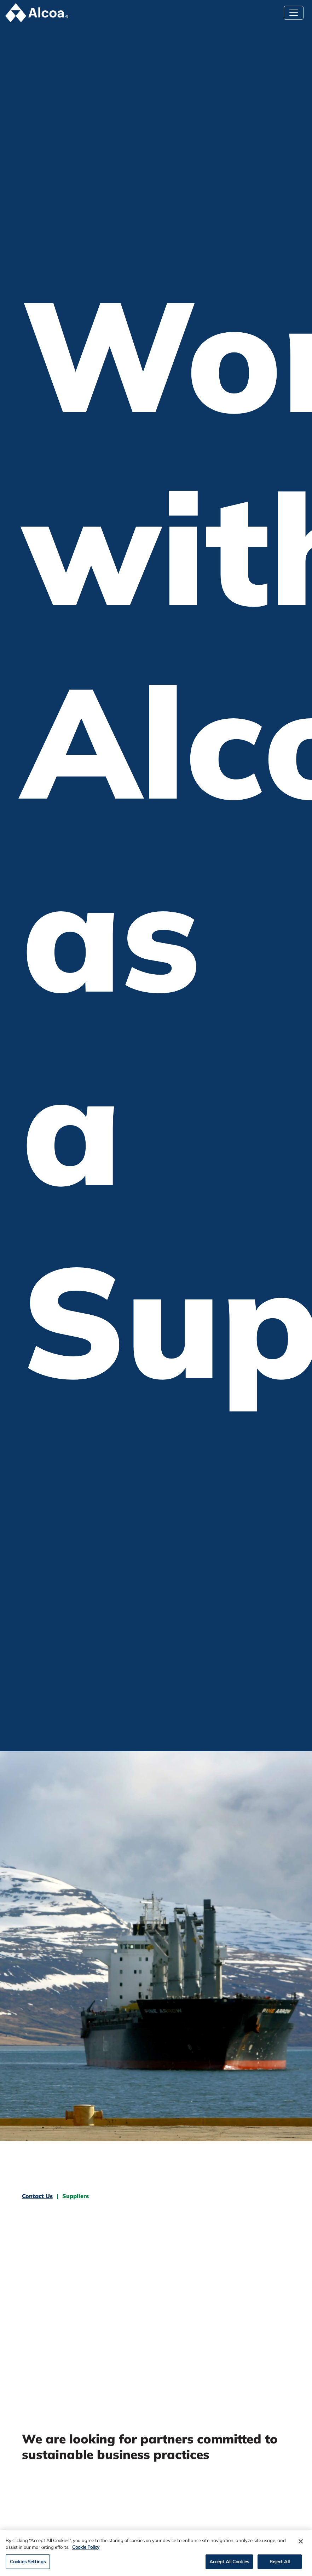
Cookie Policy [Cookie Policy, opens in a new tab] (85, 2550)
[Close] (300, 2544)
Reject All (280, 2565)
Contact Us (37, 2196)
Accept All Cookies (229, 2565)
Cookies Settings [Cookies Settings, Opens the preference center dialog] (28, 2565)
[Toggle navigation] (294, 13)
